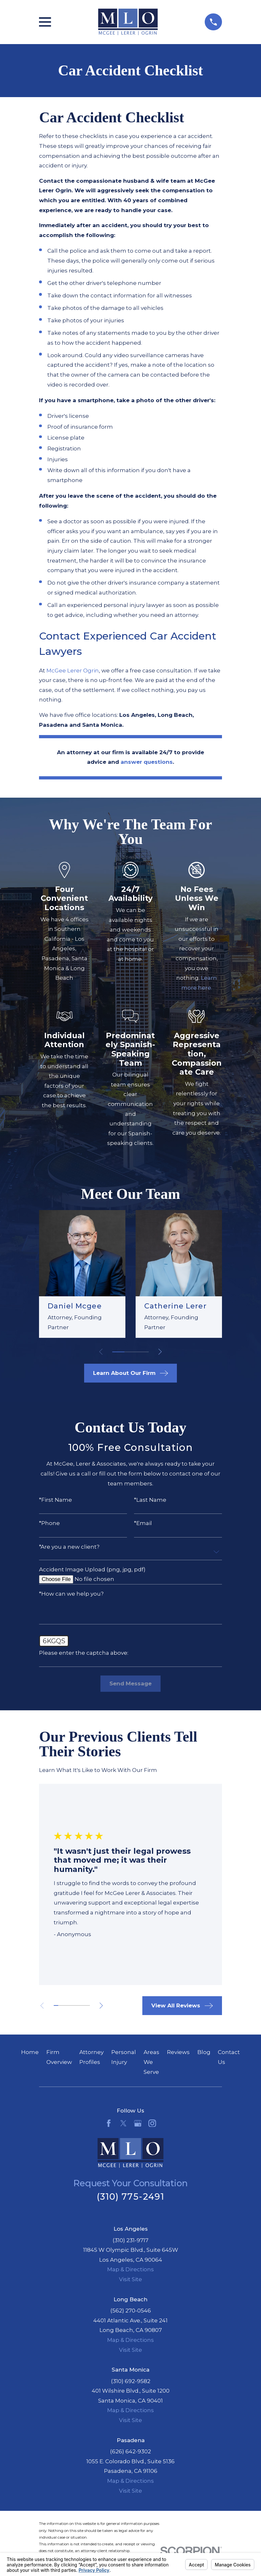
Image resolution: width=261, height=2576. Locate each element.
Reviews (178, 2052)
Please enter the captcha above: (83, 1653)
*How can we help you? (71, 1594)
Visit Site (130, 2279)
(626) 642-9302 (130, 2451)
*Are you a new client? (69, 1547)
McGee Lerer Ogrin (72, 670)
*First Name (55, 1500)
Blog (203, 2052)
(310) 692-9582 (130, 2381)
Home (30, 2052)
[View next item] (160, 1352)
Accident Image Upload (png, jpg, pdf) (92, 1569)
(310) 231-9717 (130, 2240)
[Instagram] (152, 2123)
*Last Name (150, 1500)
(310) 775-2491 (130, 2196)
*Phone (49, 1523)
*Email (143, 1523)
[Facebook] (109, 2123)
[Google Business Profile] (138, 2123)
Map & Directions (130, 2269)
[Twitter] (123, 2123)
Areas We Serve (151, 2062)
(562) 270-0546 (130, 2310)
